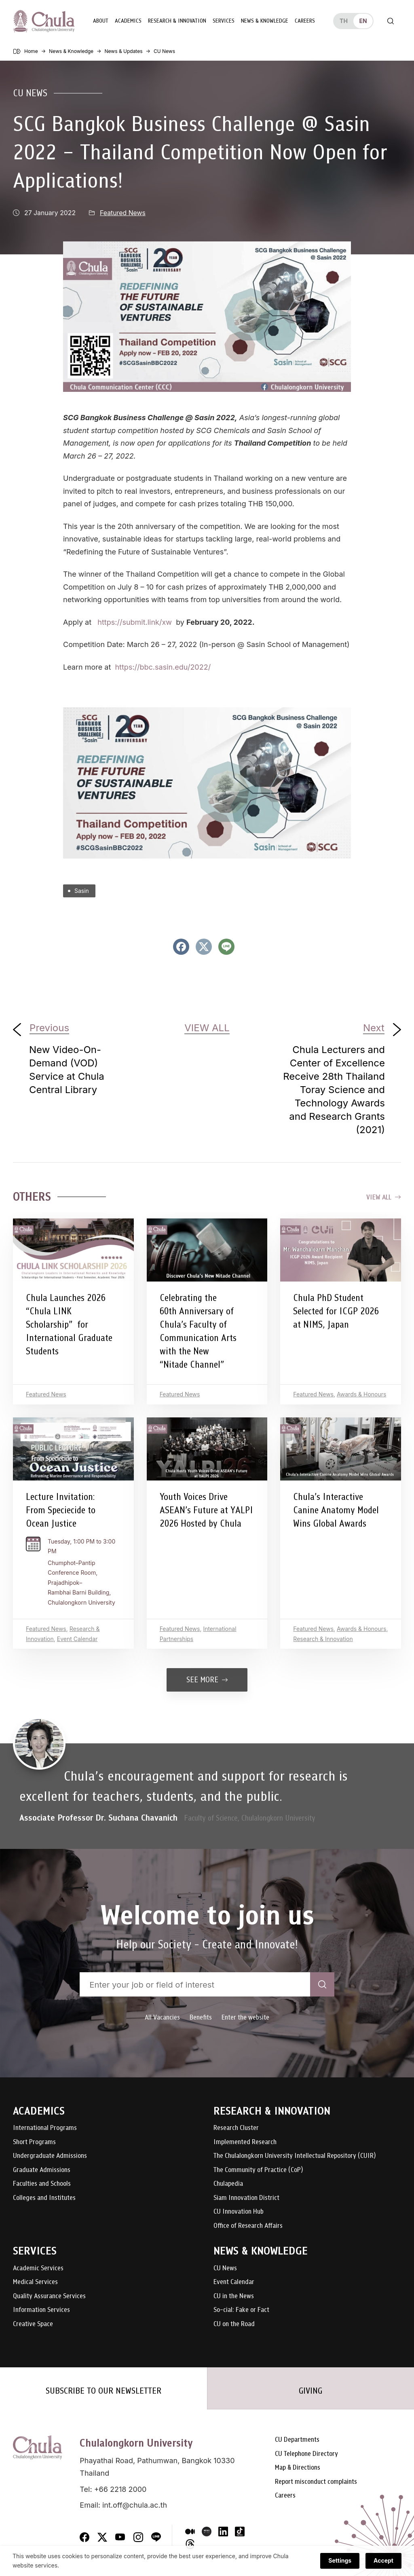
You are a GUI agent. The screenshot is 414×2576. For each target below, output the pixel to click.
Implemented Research (245, 2142)
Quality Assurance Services (49, 2296)
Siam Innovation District (246, 2198)
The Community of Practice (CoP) (258, 2170)
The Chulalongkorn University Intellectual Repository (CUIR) (294, 2156)
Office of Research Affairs (248, 2226)
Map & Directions (297, 2467)
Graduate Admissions (41, 2170)
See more (207, 1680)
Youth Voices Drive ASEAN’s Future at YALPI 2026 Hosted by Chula (206, 1510)
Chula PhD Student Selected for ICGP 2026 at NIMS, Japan (336, 1311)
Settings (339, 2566)
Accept (383, 2566)
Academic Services (38, 2268)
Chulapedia (228, 2184)
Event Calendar (77, 1638)
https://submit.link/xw (134, 622)
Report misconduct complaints (316, 2482)
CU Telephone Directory (306, 2454)
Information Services (41, 2310)
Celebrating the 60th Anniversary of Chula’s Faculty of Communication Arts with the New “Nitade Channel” (198, 1331)
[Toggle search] (390, 21)
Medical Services (35, 2282)
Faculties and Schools (42, 2184)
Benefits (201, 2017)
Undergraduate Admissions (50, 2156)
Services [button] (223, 21)
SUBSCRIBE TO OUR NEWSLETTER (103, 2390)
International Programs (45, 2128)
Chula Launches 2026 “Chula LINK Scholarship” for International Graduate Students (69, 1324)
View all (383, 1197)
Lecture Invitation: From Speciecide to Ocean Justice (60, 1510)
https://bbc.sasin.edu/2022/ (163, 667)
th (344, 20)
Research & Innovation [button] (177, 21)
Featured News (123, 213)
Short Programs (34, 2142)
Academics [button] (128, 21)
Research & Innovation (323, 1638)
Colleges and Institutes (44, 2198)
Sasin (81, 890)
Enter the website (245, 2017)
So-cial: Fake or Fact (241, 2310)
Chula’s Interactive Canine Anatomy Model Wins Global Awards (336, 1510)
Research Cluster (236, 2128)
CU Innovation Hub (238, 2211)
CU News (30, 93)
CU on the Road (234, 2324)
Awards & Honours (361, 1394)
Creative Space (33, 2324)
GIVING (310, 2390)
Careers (305, 21)
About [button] (100, 21)
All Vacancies (162, 2017)
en (363, 20)
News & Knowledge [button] (264, 21)
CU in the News (233, 2296)
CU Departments (297, 2440)
